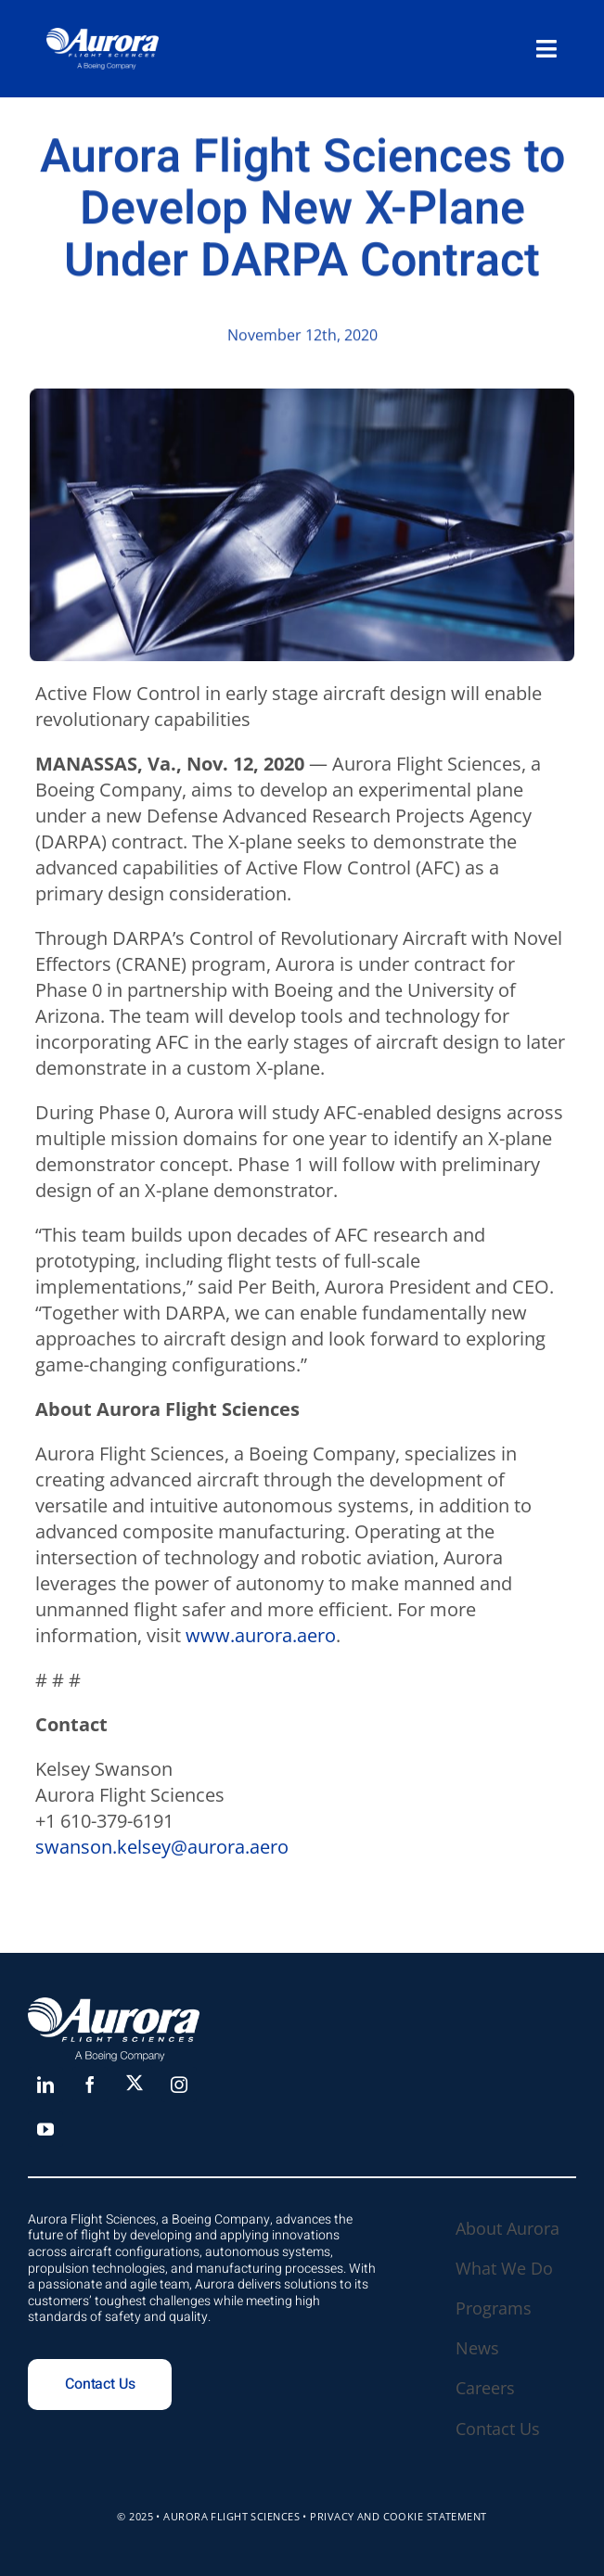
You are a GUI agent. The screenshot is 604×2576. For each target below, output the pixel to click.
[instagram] (179, 2084)
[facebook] (90, 2084)
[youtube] (45, 2129)
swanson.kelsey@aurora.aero (162, 1846)
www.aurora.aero (261, 1635)
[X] (134, 2082)
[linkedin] (45, 2084)
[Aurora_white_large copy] (102, 36)
